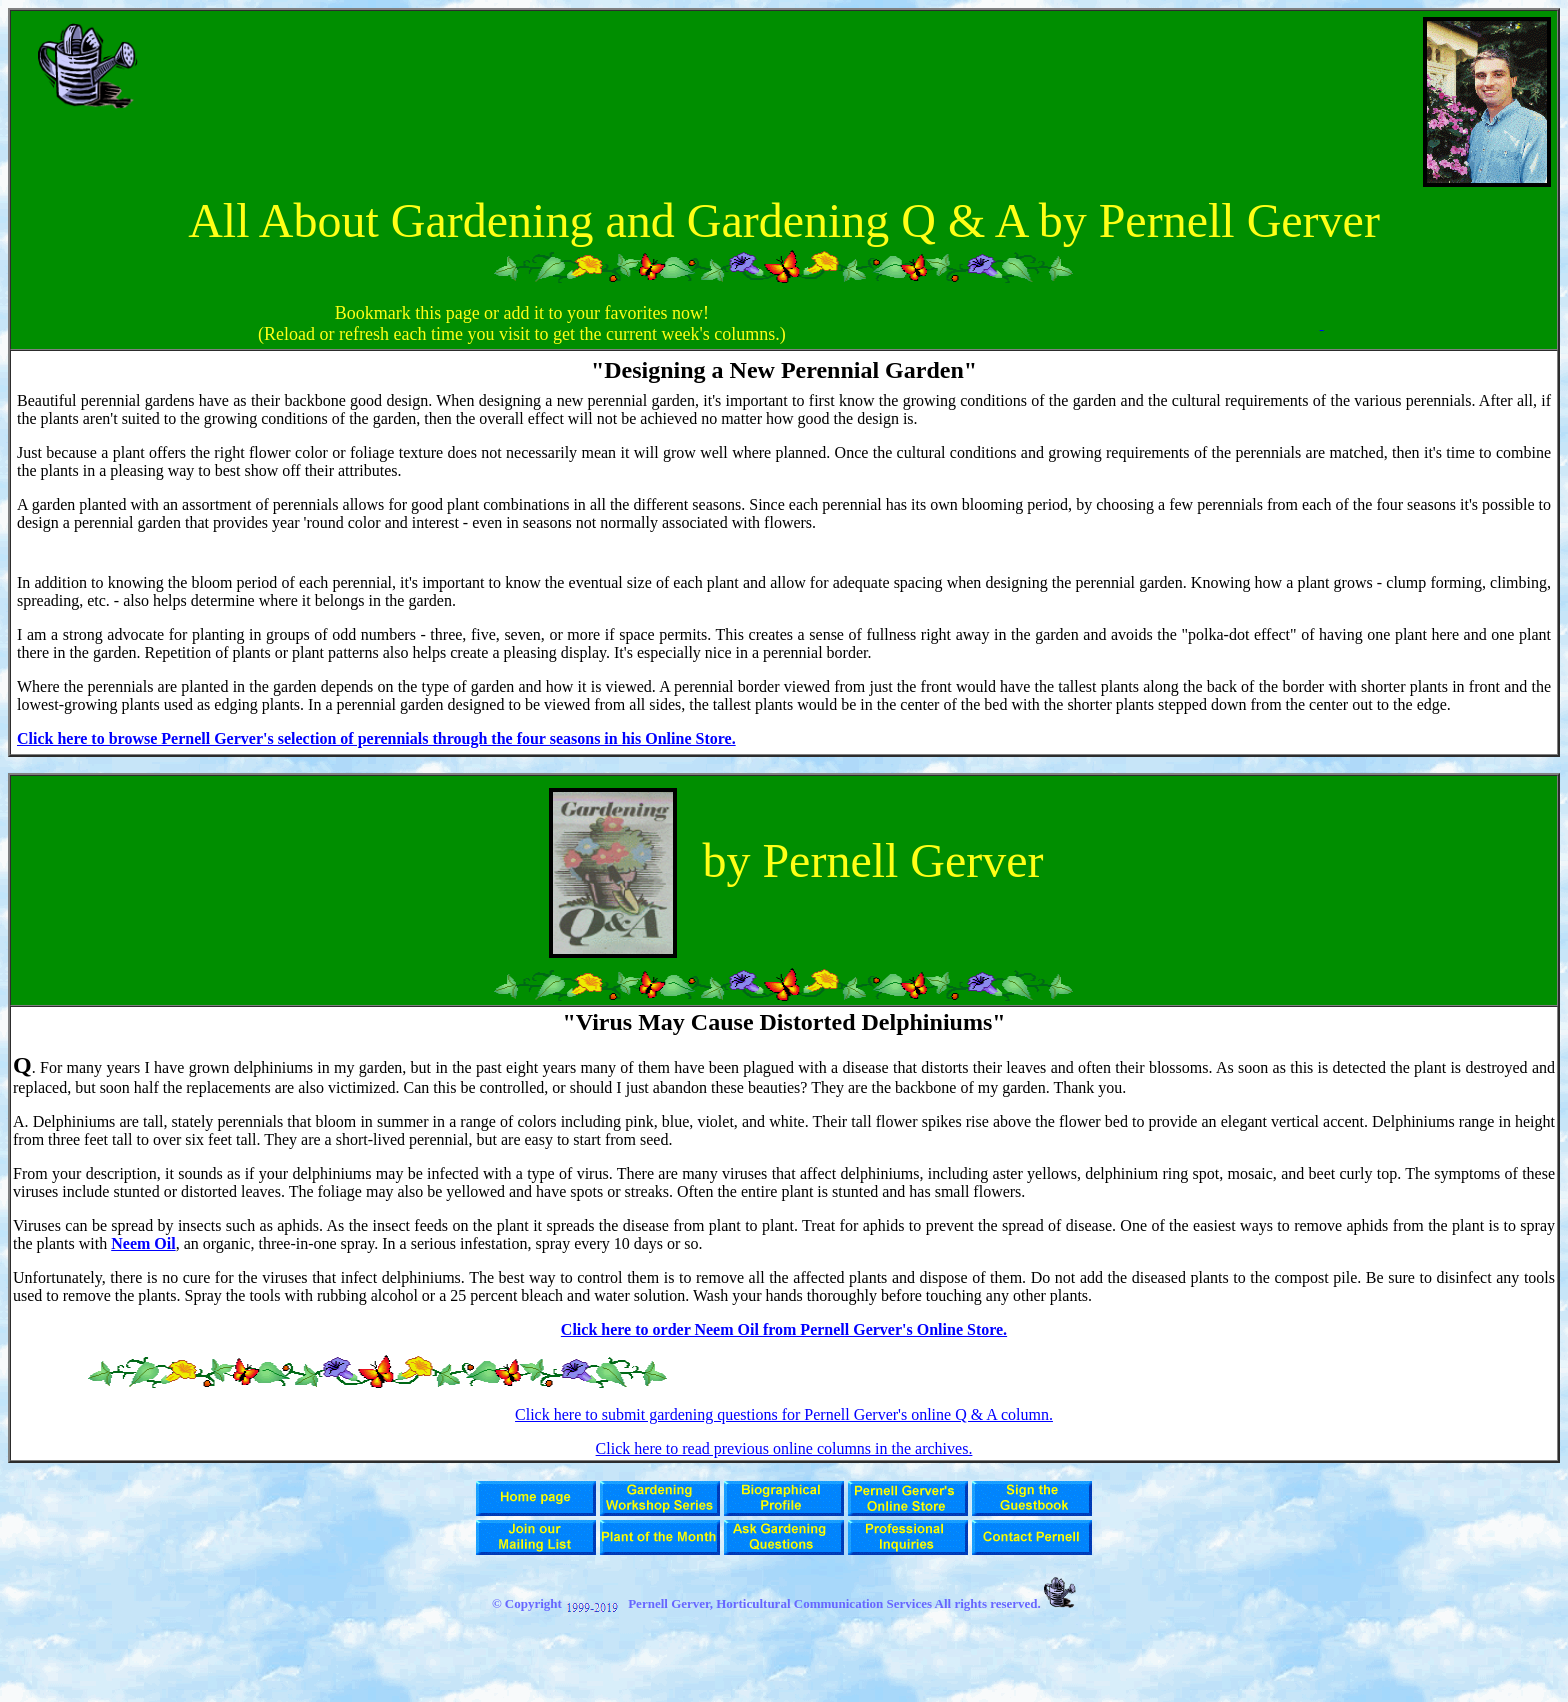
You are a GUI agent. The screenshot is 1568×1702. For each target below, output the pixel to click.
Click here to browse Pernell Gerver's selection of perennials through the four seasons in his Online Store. (376, 738)
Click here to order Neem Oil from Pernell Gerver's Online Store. (784, 1329)
